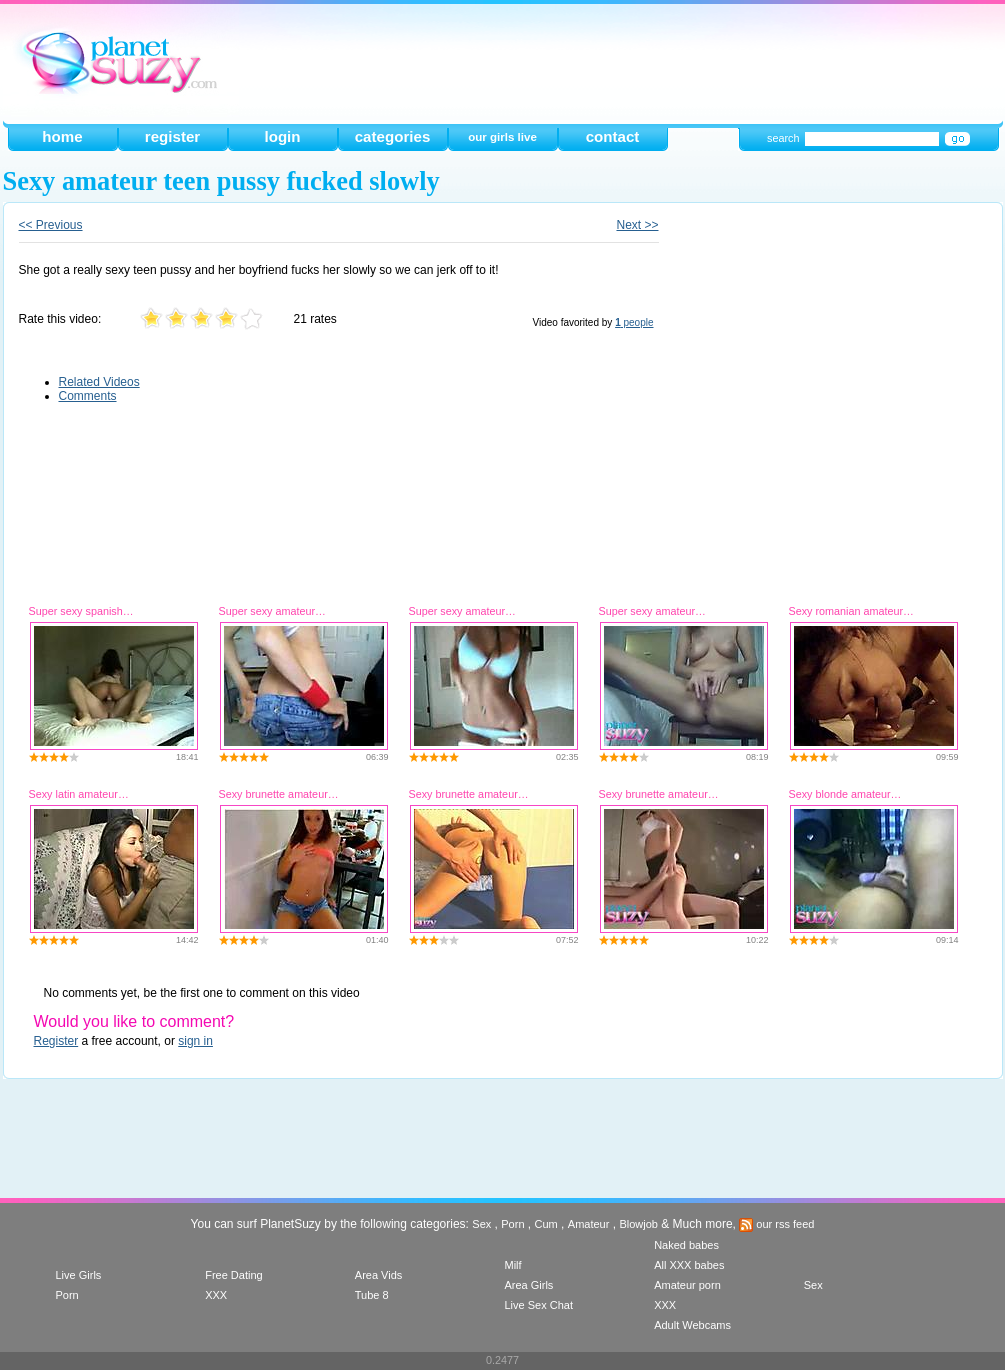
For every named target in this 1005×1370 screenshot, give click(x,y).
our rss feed (776, 1224)
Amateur (589, 1224)
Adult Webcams (692, 1325)
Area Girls (528, 1285)
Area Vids (379, 1275)
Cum (546, 1224)
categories (393, 136)
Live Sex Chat (538, 1305)
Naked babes (686, 1245)
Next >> (637, 225)
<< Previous (51, 225)
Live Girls (79, 1275)
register (172, 136)
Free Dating (233, 1275)
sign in (195, 1041)
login (282, 136)
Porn (512, 1224)
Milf (512, 1265)
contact (613, 136)
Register (56, 1041)
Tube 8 (372, 1295)
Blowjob (638, 1224)
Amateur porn (687, 1285)
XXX (216, 1295)
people (634, 322)
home (62, 136)
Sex (481, 1224)
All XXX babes (689, 1265)
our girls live (502, 137)
